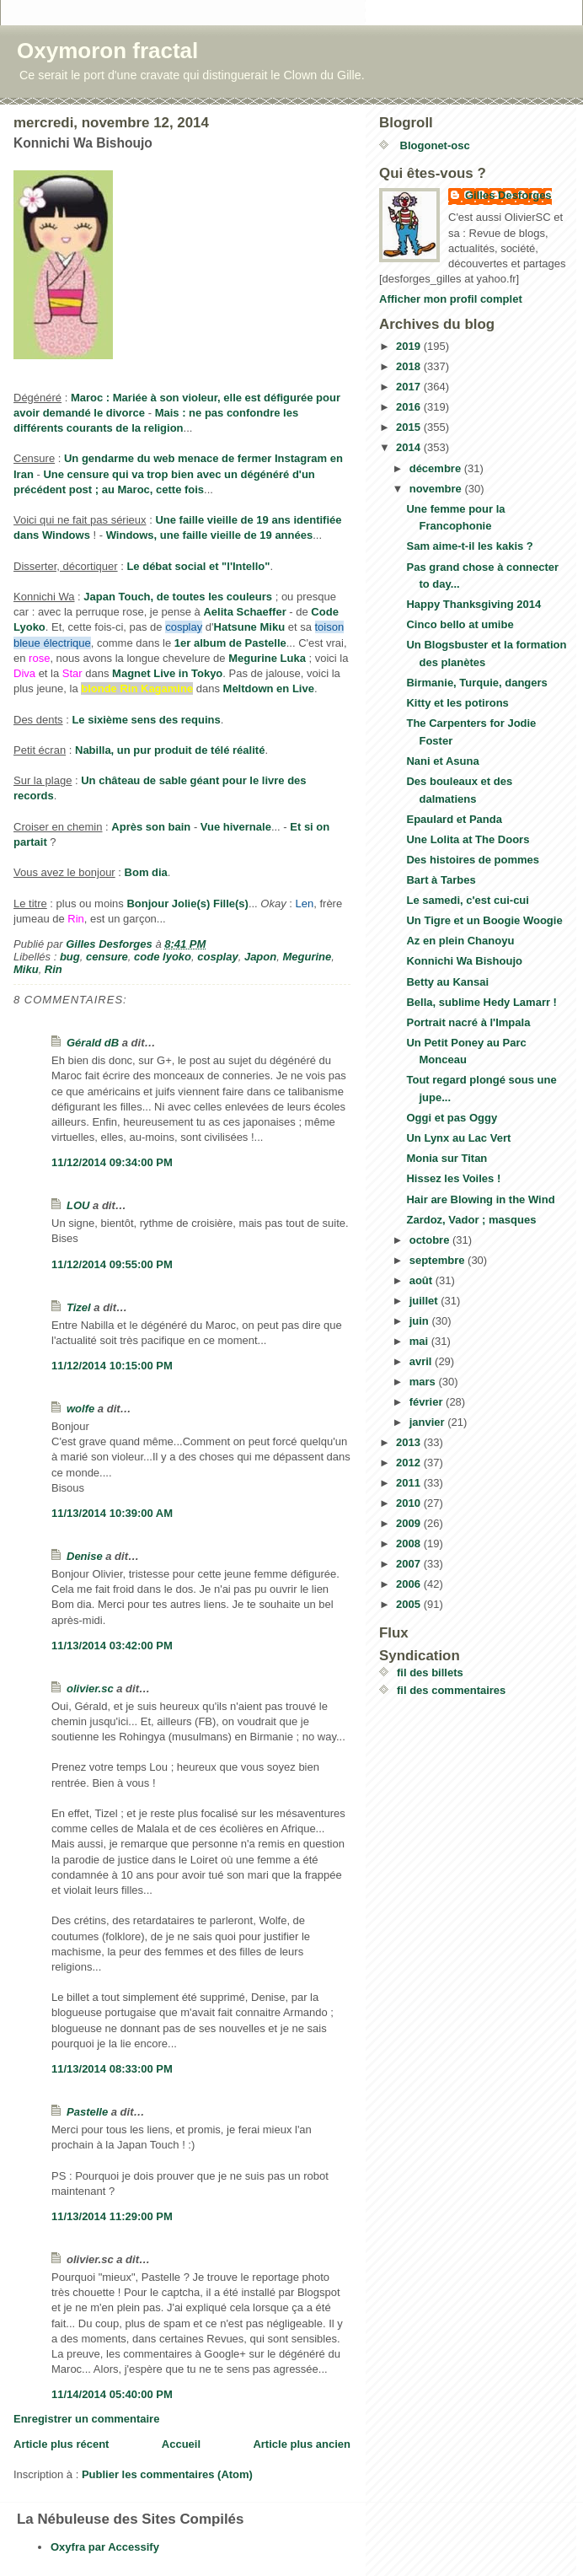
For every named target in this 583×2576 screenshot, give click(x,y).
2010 (410, 1503)
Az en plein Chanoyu (460, 940)
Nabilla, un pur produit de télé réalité (170, 750)
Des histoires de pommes (472, 859)
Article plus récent (61, 2444)
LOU (78, 1205)
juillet (425, 1300)
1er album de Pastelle (230, 643)
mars (424, 1381)
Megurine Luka (267, 658)
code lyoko (162, 956)
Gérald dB (93, 1042)
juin (420, 1321)
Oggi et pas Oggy (451, 1117)
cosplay (217, 956)
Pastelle (87, 2111)
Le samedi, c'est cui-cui (467, 900)
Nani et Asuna (442, 761)
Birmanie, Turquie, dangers (476, 682)
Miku (26, 969)
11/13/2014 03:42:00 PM (112, 1645)
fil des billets (430, 1672)
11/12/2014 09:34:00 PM (112, 1162)
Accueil (181, 2444)
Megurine (306, 956)
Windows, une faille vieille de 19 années (209, 535)
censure (107, 956)
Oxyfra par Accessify (105, 2547)
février (427, 1402)
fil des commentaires (451, 1690)
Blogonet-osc (433, 145)
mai (420, 1341)
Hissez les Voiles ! (453, 1178)
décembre (436, 468)
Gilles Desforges (508, 195)
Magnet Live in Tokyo (167, 673)
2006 (410, 1584)
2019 (410, 346)
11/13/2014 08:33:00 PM (112, 2068)
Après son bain (150, 826)
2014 (410, 447)
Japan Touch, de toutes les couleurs (177, 596)
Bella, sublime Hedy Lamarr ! (481, 1002)
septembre (438, 1260)
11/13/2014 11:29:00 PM (112, 2216)
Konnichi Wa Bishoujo (463, 961)
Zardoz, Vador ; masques (471, 1219)
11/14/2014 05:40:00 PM (112, 2394)
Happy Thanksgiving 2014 (473, 604)
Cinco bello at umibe (459, 624)
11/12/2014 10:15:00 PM (112, 1365)
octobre (430, 1240)
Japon (260, 956)
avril (422, 1361)
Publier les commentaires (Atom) (167, 2474)
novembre (437, 488)
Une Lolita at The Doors (467, 839)
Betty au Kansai (447, 982)
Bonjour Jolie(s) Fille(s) (187, 903)
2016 (410, 407)
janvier (428, 1422)
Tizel (79, 1307)
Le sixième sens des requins (146, 719)
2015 (410, 427)
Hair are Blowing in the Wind (480, 1199)
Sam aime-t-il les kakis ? (469, 546)
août (422, 1280)
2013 (410, 1442)
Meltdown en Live (268, 688)
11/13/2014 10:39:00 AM (112, 1513)
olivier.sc (90, 1688)
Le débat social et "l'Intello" (198, 566)
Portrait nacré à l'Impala (468, 1022)
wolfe (80, 1408)
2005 (410, 1604)
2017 (410, 386)
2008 (410, 1543)
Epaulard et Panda (453, 819)
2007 (410, 1563)
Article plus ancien (301, 2444)
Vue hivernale (236, 826)
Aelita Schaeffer (244, 611)
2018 (410, 366)
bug (70, 956)
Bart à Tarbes (440, 880)
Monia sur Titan (446, 1158)
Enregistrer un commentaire (86, 2418)
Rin (53, 969)
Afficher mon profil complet (450, 299)
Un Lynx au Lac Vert (458, 1138)
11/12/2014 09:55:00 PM (112, 1264)
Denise (85, 1556)
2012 (410, 1462)
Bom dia (146, 872)
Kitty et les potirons (457, 702)
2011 (410, 1482)
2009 (410, 1523)
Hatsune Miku (250, 627)
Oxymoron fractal (107, 50)
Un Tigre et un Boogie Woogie (484, 920)
